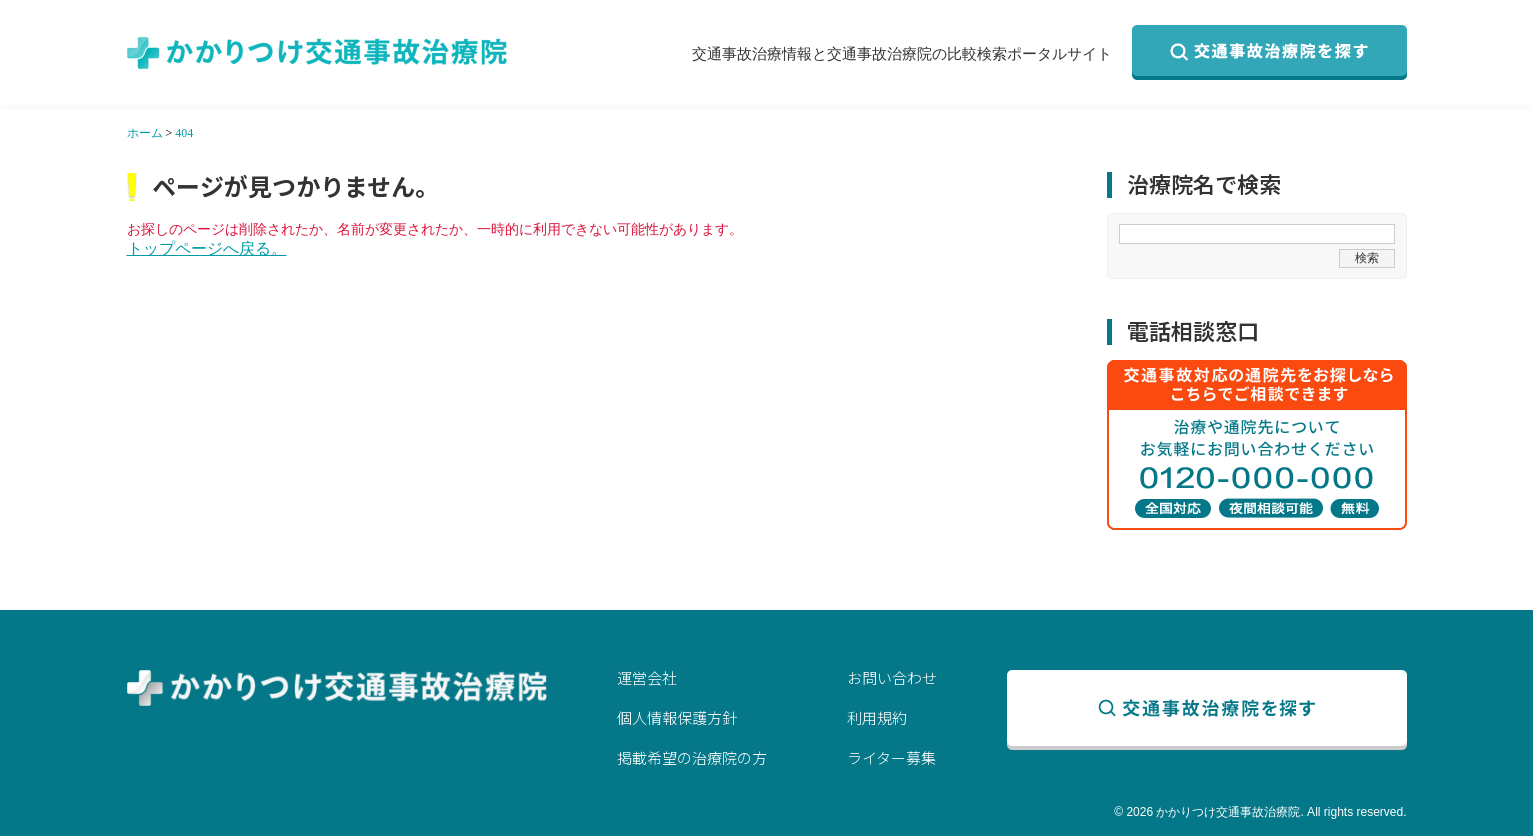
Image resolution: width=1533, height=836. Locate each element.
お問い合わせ (892, 677)
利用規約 (877, 717)
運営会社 (647, 677)
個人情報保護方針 (677, 717)
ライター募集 (891, 757)
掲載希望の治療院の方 (692, 757)
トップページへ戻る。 (207, 248)
